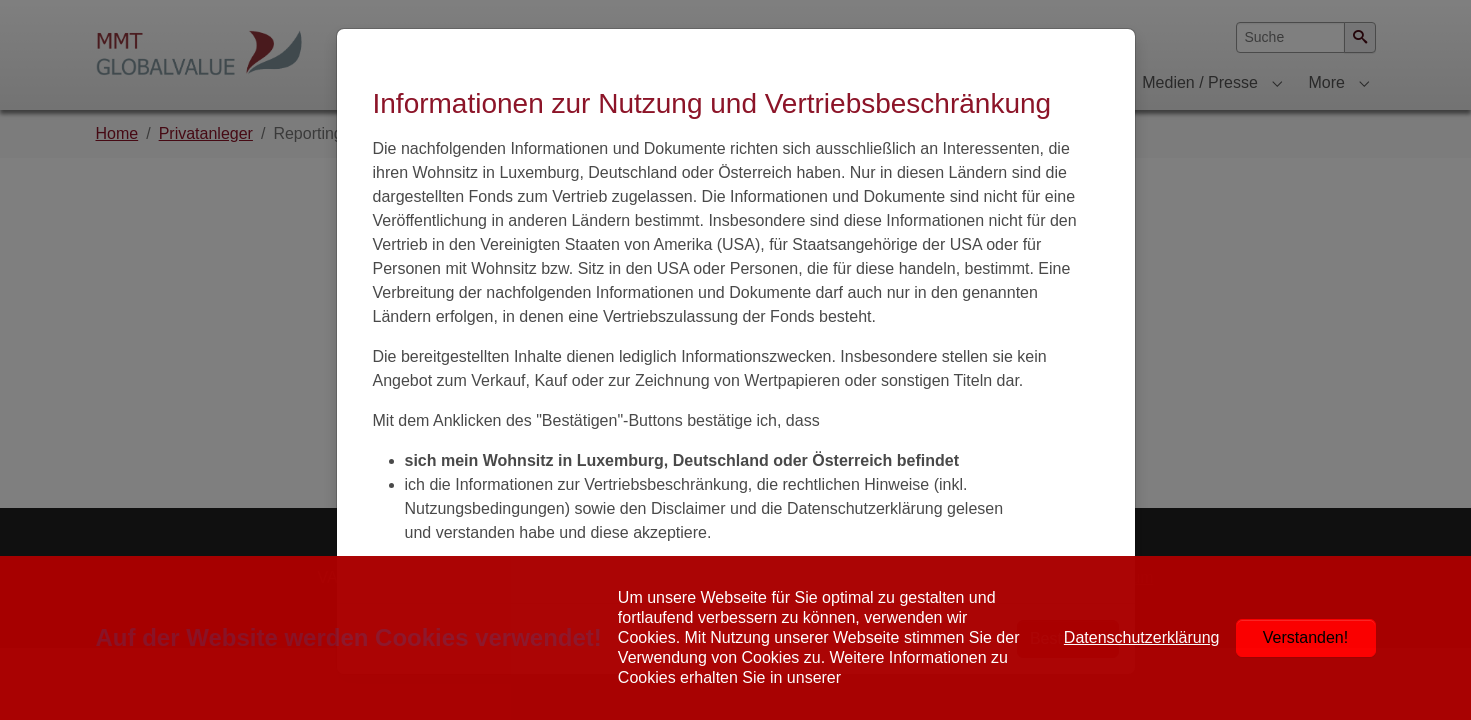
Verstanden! (1305, 637)
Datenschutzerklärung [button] (1142, 637)
